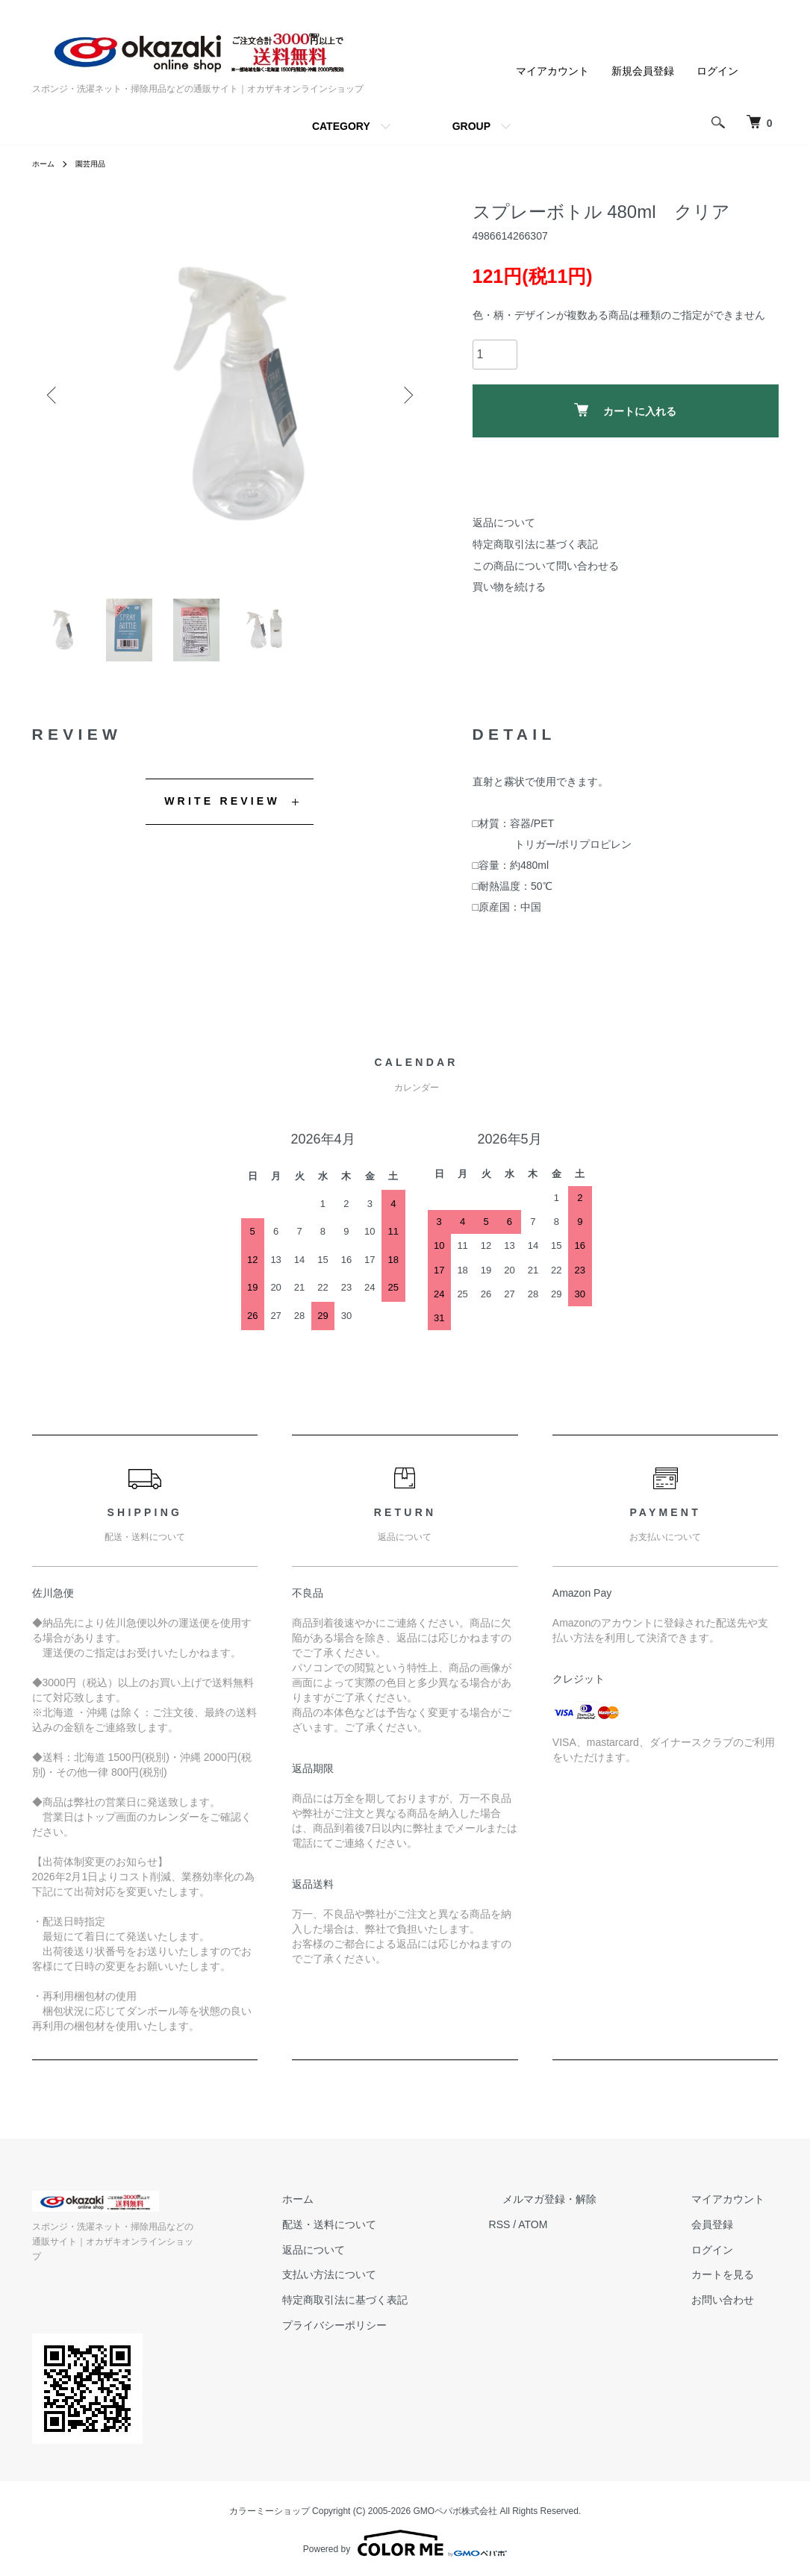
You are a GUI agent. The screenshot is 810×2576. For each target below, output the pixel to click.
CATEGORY (341, 126)
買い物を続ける (509, 587)
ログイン (717, 71)
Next (405, 395)
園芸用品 (98, 163)
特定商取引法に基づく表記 (535, 544)
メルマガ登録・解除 (591, 2211)
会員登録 (726, 2236)
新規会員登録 (642, 71)
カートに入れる (625, 410)
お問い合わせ (736, 2312)
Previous (54, 395)
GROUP (471, 126)
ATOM (587, 2236)
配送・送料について (399, 2236)
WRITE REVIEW (222, 813)
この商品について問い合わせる (546, 566)
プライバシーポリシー (404, 2337)
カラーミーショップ (269, 2507)
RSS (555, 2236)
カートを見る (736, 2286)
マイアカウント (552, 71)
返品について (504, 522)
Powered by (405, 2540)
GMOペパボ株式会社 (456, 2507)
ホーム (45, 163)
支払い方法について (399, 2286)
